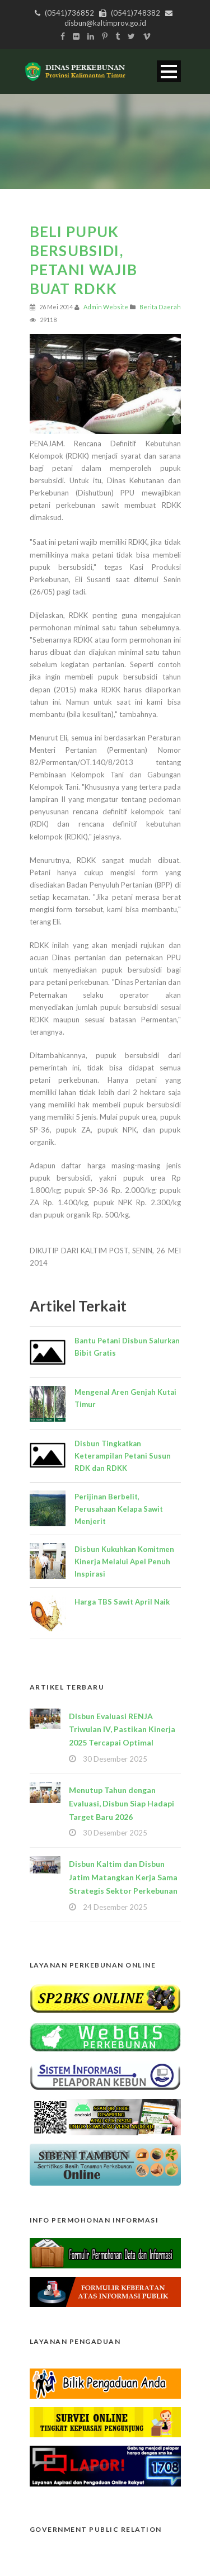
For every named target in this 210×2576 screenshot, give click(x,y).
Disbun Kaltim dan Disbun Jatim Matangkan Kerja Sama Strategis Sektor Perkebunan (123, 1877)
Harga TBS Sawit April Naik (122, 1601)
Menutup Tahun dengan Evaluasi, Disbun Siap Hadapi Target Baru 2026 (121, 1803)
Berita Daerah (160, 306)
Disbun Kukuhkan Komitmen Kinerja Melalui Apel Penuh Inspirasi (124, 1561)
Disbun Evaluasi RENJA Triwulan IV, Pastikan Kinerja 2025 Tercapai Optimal (122, 1729)
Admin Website (105, 306)
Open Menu (169, 71)
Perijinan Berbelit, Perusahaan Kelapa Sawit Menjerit (118, 1509)
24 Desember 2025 (115, 1907)
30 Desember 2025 (115, 1758)
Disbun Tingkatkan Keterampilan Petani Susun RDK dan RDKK (122, 1456)
